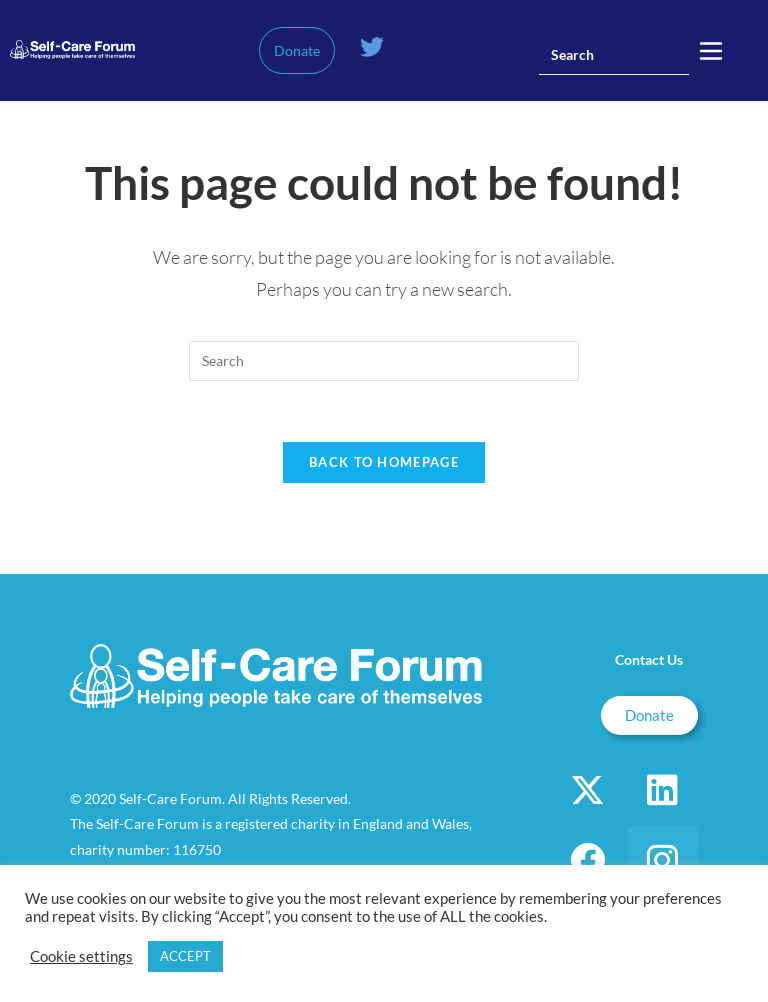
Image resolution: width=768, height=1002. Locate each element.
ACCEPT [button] (185, 956)
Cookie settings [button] (81, 956)
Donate (297, 50)
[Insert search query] (614, 55)
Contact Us (649, 659)
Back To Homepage (384, 462)
